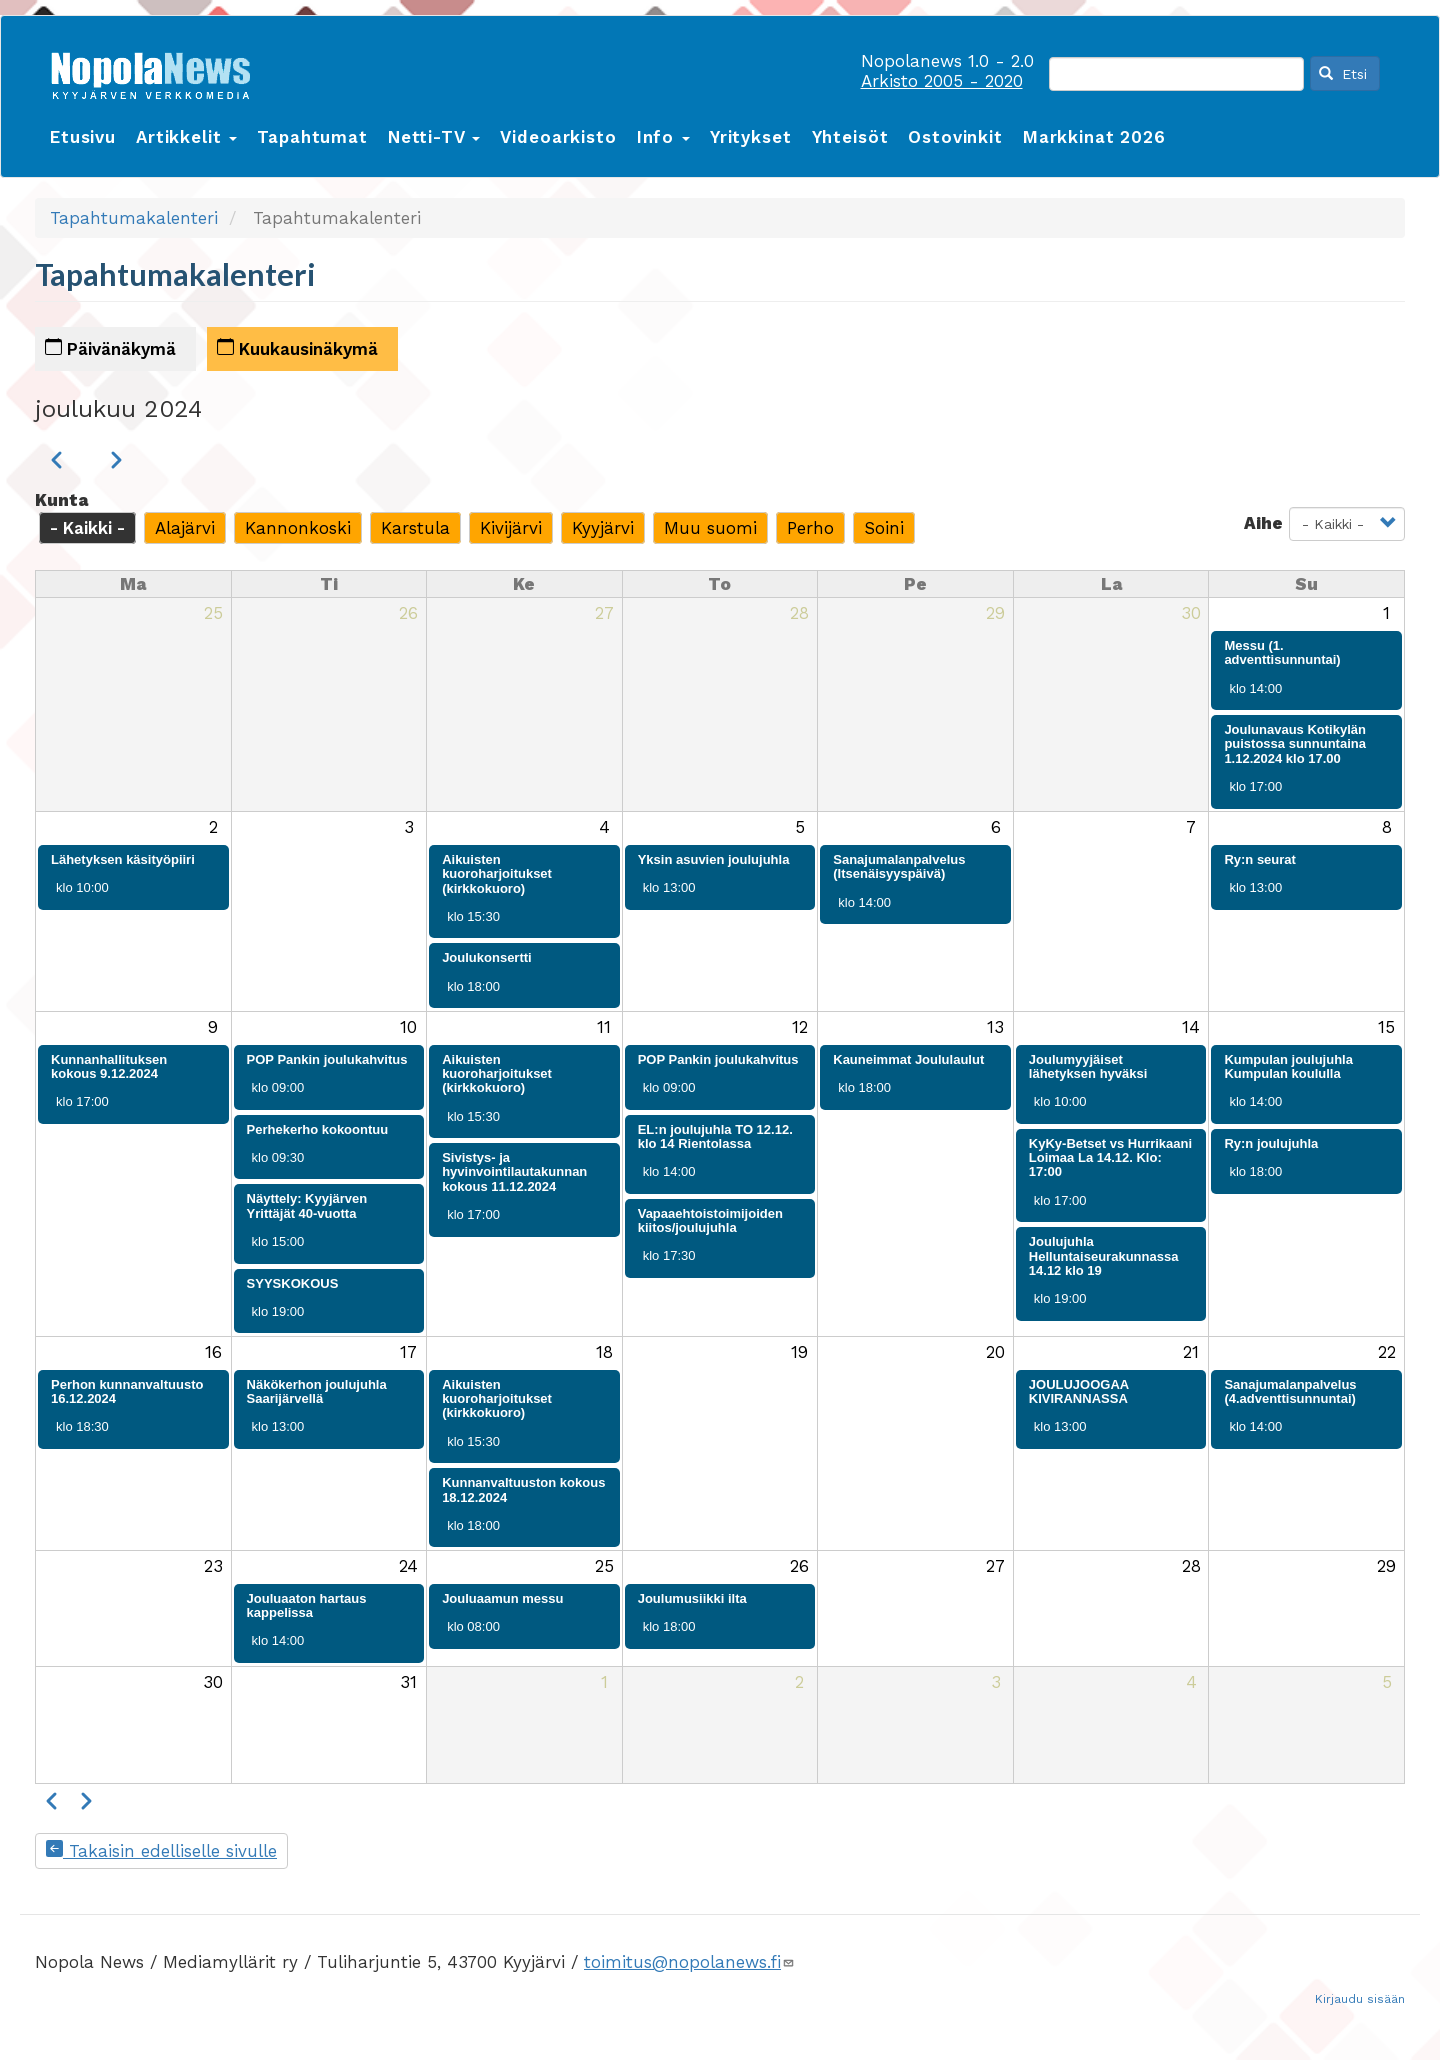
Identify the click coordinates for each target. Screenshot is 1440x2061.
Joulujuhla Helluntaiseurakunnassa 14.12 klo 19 (1104, 1256)
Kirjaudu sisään (1360, 1999)
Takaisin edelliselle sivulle (161, 1851)
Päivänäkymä (110, 348)
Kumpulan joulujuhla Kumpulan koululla (1288, 1066)
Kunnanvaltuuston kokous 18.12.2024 (523, 1489)
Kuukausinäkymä (297, 348)
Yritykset (751, 137)
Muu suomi (710, 528)
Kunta (61, 500)
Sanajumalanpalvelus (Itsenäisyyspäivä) (899, 866)
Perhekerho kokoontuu (318, 1129)
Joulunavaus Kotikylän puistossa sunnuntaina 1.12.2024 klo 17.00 (1295, 744)
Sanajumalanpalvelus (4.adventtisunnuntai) (1290, 1391)
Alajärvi (185, 528)
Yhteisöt (850, 137)
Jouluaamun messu (502, 1598)
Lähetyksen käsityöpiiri (123, 859)
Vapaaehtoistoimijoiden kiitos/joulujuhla (710, 1220)
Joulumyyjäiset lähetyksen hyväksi (1088, 1066)
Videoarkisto (558, 137)
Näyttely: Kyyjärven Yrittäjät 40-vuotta (307, 1205)
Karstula (415, 528)
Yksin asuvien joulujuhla (714, 859)
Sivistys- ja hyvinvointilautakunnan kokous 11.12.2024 (514, 1172)
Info (663, 137)
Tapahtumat (312, 137)
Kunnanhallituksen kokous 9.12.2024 (109, 1066)
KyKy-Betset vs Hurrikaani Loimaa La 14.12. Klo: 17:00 (1110, 1158)
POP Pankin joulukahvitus (327, 1059)
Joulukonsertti (487, 957)
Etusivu (83, 137)
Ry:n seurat (1260, 859)
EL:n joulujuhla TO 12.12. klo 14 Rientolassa (715, 1136)
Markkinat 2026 (1094, 137)
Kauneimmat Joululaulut (908, 1059)
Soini (884, 528)
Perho (810, 528)
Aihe (1263, 523)
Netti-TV (434, 137)
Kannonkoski (298, 528)
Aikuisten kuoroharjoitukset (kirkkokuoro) (497, 874)
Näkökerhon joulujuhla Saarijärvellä (317, 1391)
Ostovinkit (955, 137)
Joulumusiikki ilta (692, 1598)
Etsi (1343, 74)
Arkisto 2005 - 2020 (942, 81)
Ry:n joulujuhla (1271, 1143)
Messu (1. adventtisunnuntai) (1282, 652)
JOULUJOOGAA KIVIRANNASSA (1079, 1391)
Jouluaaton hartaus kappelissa (307, 1605)
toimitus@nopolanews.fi (689, 1962)
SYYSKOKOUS (293, 1283)
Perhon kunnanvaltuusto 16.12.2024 (127, 1391)
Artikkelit (186, 137)
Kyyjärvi (603, 528)
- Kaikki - (87, 528)
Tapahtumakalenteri (134, 218)
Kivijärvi (511, 528)
